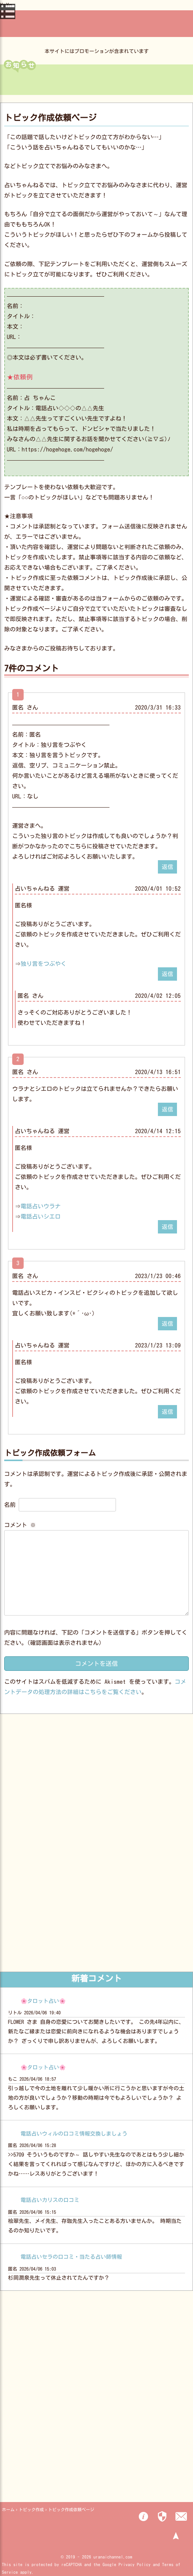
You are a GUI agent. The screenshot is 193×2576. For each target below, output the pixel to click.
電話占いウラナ (41, 1206)
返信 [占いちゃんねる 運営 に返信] (167, 974)
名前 (10, 1505)
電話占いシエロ (41, 1216)
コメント (20, 1525)
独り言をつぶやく (43, 964)
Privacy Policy (135, 2564)
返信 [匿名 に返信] (167, 867)
